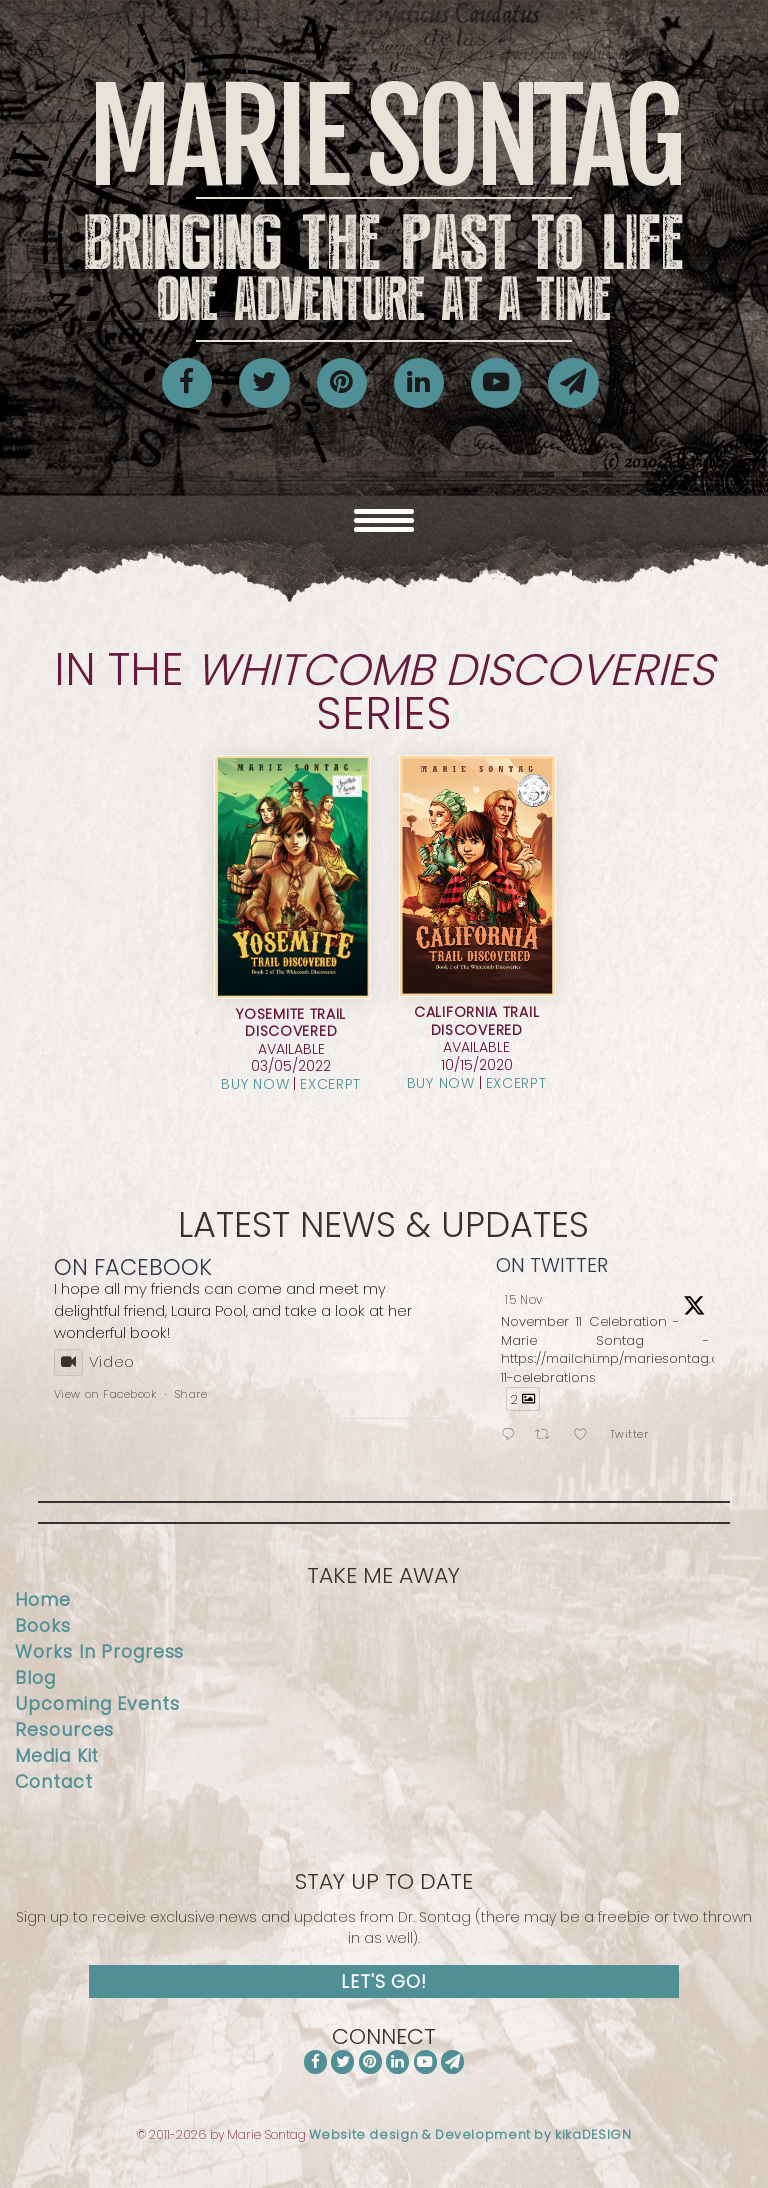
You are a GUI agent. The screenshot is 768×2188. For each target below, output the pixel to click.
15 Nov (524, 1299)
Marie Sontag (384, 201)
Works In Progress (99, 1652)
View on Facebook (105, 1394)
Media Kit (57, 1756)
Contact (53, 1782)
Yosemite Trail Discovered (291, 1023)
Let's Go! (384, 1982)
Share (191, 1394)
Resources (64, 1730)
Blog (35, 1678)
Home (43, 1600)
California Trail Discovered (476, 1021)
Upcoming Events (97, 1704)
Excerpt (330, 1084)
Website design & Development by (470, 2134)
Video (95, 1361)
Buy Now (255, 1084)
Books (42, 1626)
